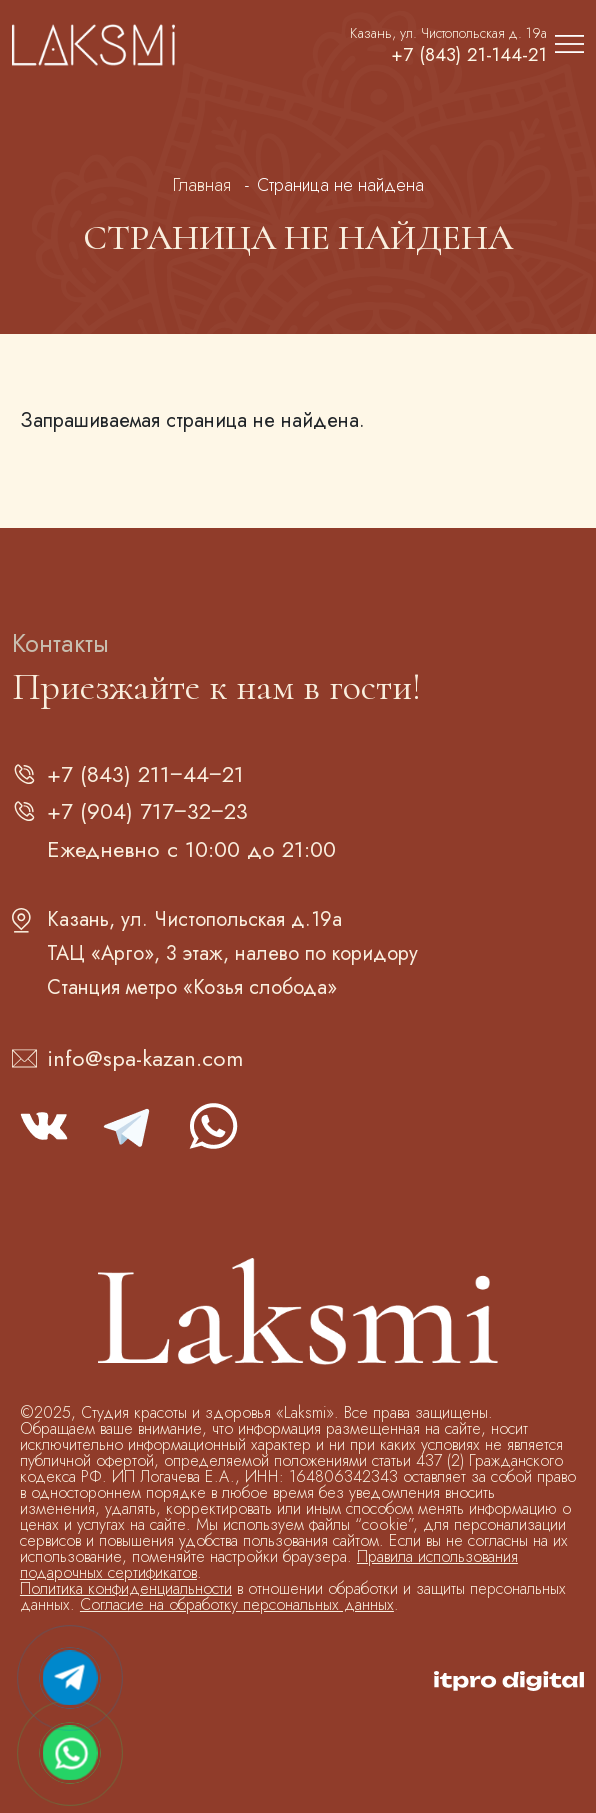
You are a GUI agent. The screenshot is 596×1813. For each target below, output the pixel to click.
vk (44, 1126)
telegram (128, 1126)
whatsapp (212, 1126)
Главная (202, 185)
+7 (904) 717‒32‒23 (147, 811)
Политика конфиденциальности (126, 1588)
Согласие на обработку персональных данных (237, 1604)
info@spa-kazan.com (145, 1058)
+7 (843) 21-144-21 (467, 54)
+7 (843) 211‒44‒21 (145, 774)
